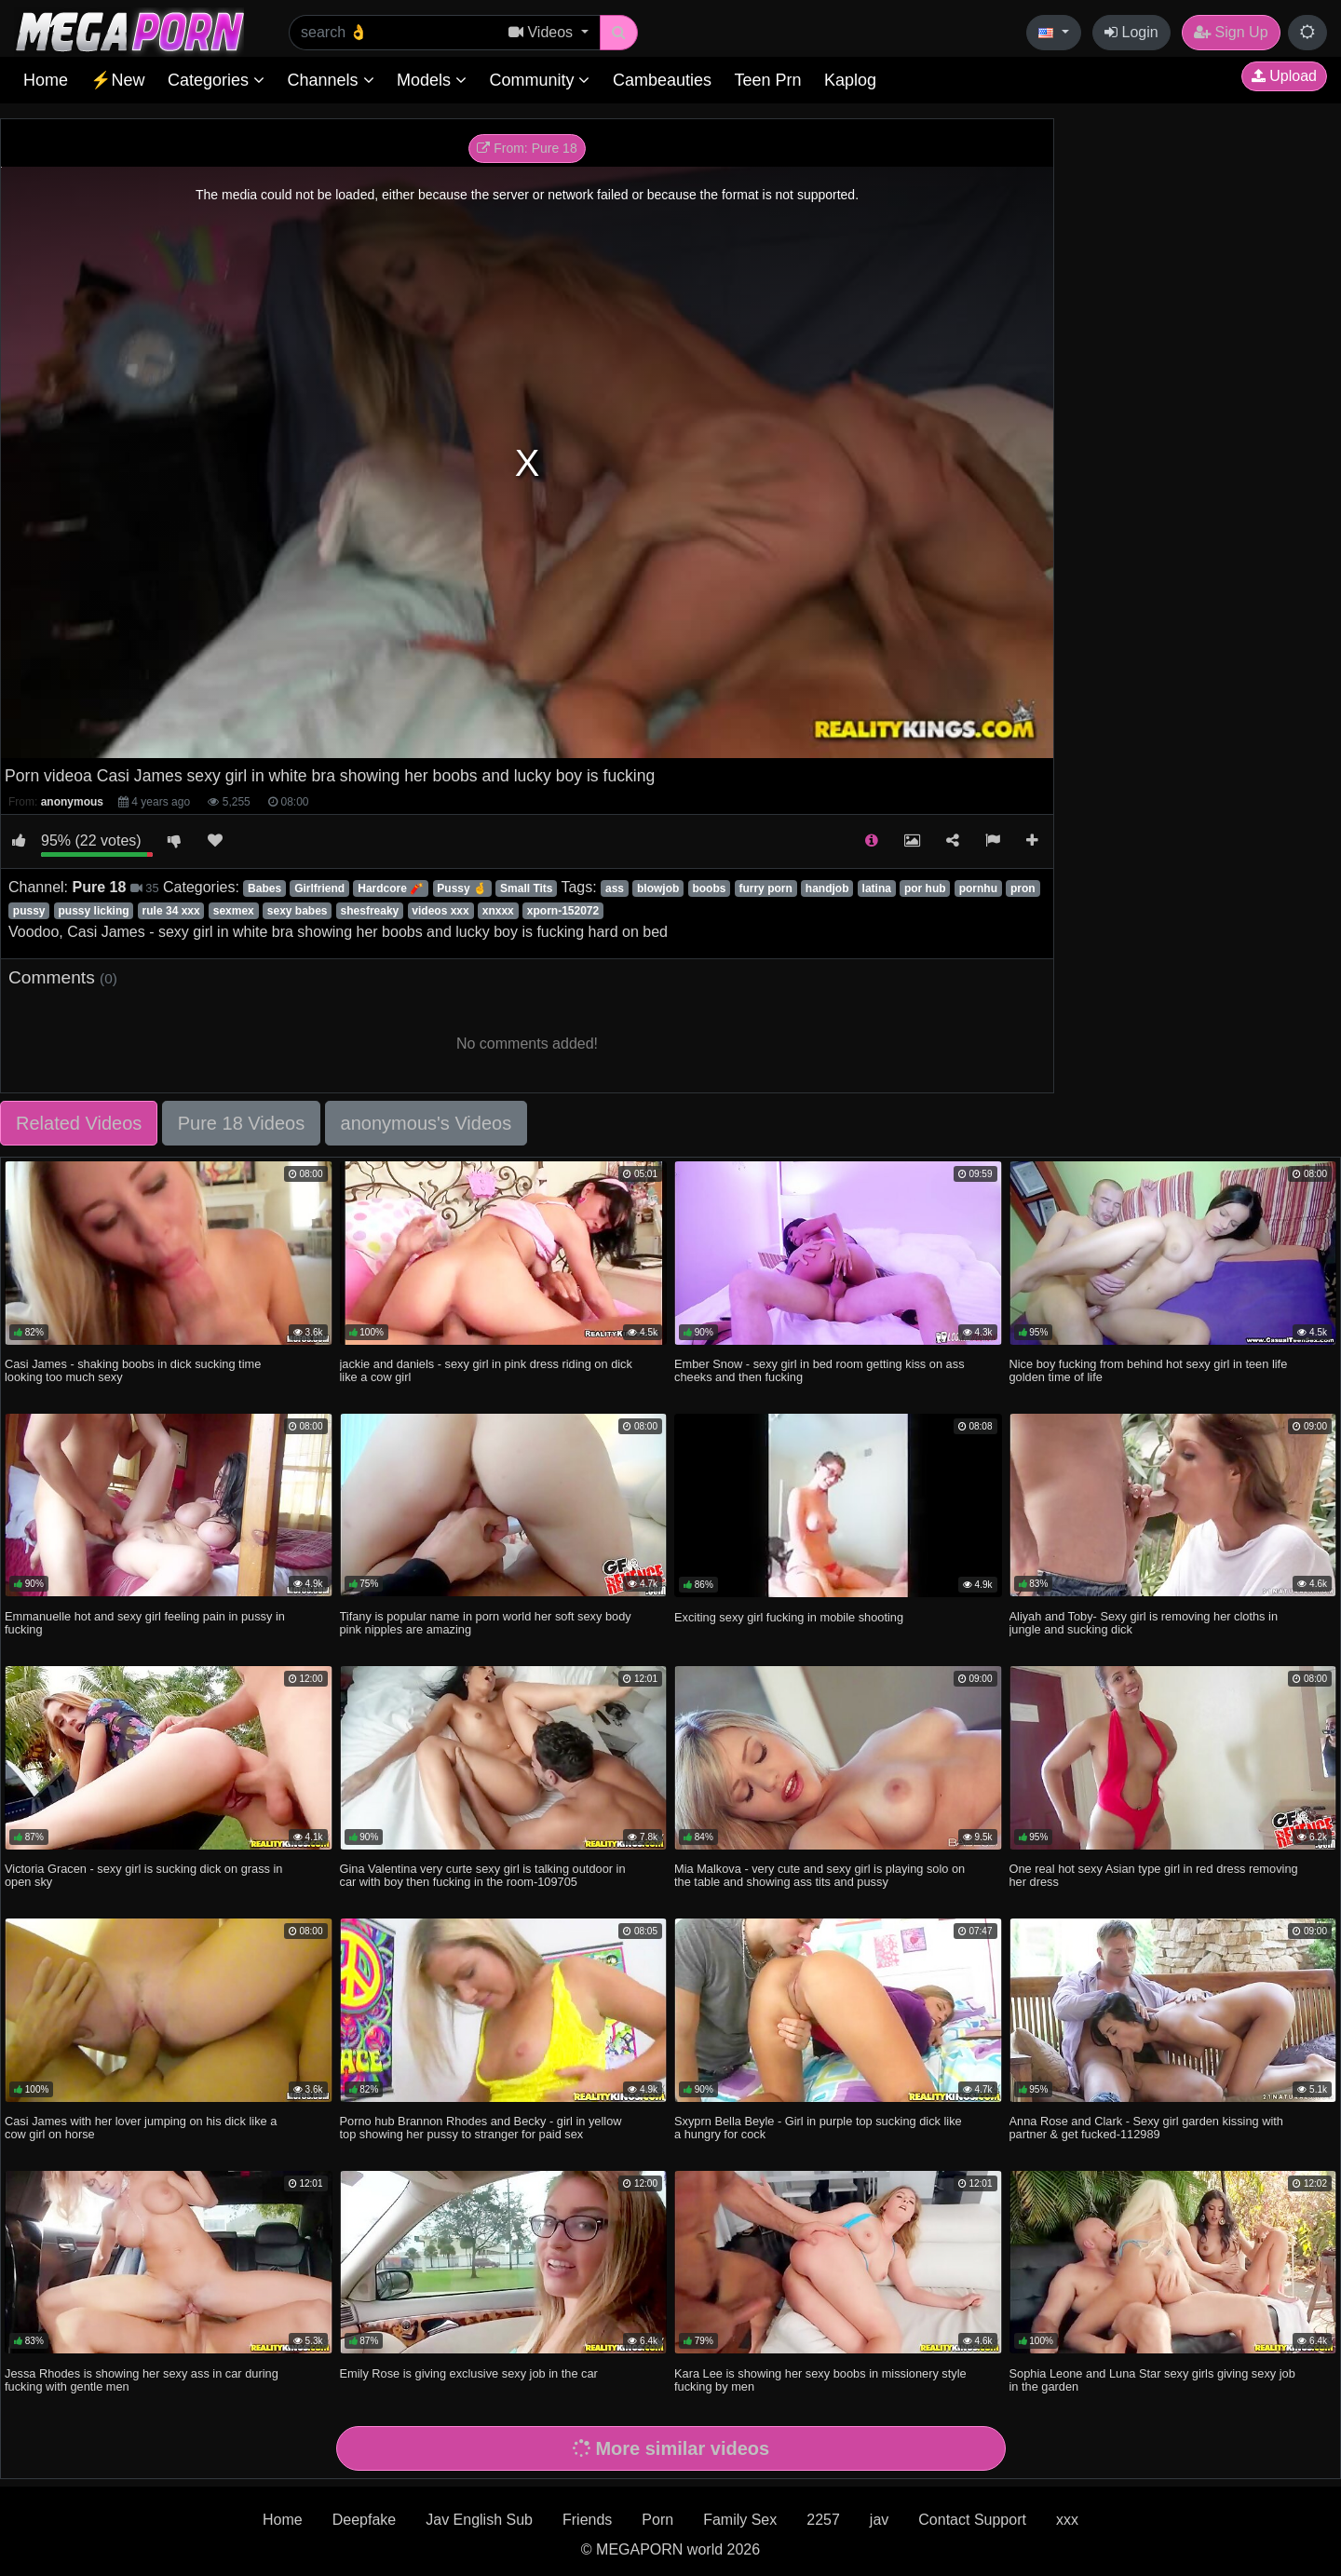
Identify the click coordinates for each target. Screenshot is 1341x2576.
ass (614, 888)
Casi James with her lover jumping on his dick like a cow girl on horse (141, 2127)
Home (45, 80)
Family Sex (740, 2520)
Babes (264, 888)
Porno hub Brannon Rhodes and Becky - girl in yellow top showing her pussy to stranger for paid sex (481, 2127)
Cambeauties (662, 80)
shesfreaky (370, 910)
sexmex (233, 910)
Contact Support (972, 2520)
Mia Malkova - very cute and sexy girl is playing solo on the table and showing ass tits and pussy (819, 1875)
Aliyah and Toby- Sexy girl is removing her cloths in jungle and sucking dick (1144, 1622)
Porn (657, 2520)
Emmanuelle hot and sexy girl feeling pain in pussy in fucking (145, 1622)
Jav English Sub (479, 2520)
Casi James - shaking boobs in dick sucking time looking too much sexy (133, 1370)
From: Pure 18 (526, 148)
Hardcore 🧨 (391, 888)
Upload (1284, 76)
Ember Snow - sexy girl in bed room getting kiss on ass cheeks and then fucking (819, 1370)
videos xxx (440, 910)
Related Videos (79, 1123)
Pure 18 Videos (241, 1123)
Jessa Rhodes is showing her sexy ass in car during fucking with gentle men (141, 2379)
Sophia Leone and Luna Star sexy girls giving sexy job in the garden (1152, 2379)
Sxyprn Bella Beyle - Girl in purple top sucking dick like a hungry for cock (818, 2127)
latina (876, 888)
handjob (827, 888)
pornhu (978, 888)
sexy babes (297, 910)
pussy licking (94, 910)
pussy (29, 910)
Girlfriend (319, 888)
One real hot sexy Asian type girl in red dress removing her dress (1153, 1875)
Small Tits (526, 888)
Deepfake (364, 2520)
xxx (1067, 2520)
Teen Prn (767, 80)
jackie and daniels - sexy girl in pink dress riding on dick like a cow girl (486, 1370)
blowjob (658, 888)
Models (432, 80)
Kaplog (850, 80)
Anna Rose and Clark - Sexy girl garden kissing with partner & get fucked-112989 (1146, 2127)
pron (1023, 888)
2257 (823, 2520)
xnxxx (498, 910)
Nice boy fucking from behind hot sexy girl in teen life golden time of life (1148, 1370)
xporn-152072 (563, 910)
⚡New (117, 80)
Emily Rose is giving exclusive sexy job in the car (469, 2373)
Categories (216, 80)
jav (879, 2520)
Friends (587, 2520)
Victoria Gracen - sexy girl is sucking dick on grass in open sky (143, 1875)
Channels (330, 80)
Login (1131, 32)
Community (539, 80)
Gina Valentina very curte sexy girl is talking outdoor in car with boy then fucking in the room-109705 (483, 1875)
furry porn (765, 888)
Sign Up (1230, 32)
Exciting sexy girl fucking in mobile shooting (788, 1617)
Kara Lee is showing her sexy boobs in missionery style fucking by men (820, 2379)
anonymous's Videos (426, 1123)
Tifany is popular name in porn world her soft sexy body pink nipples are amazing (485, 1622)
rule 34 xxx (171, 910)
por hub (925, 888)
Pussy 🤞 (462, 888)
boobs (708, 888)
